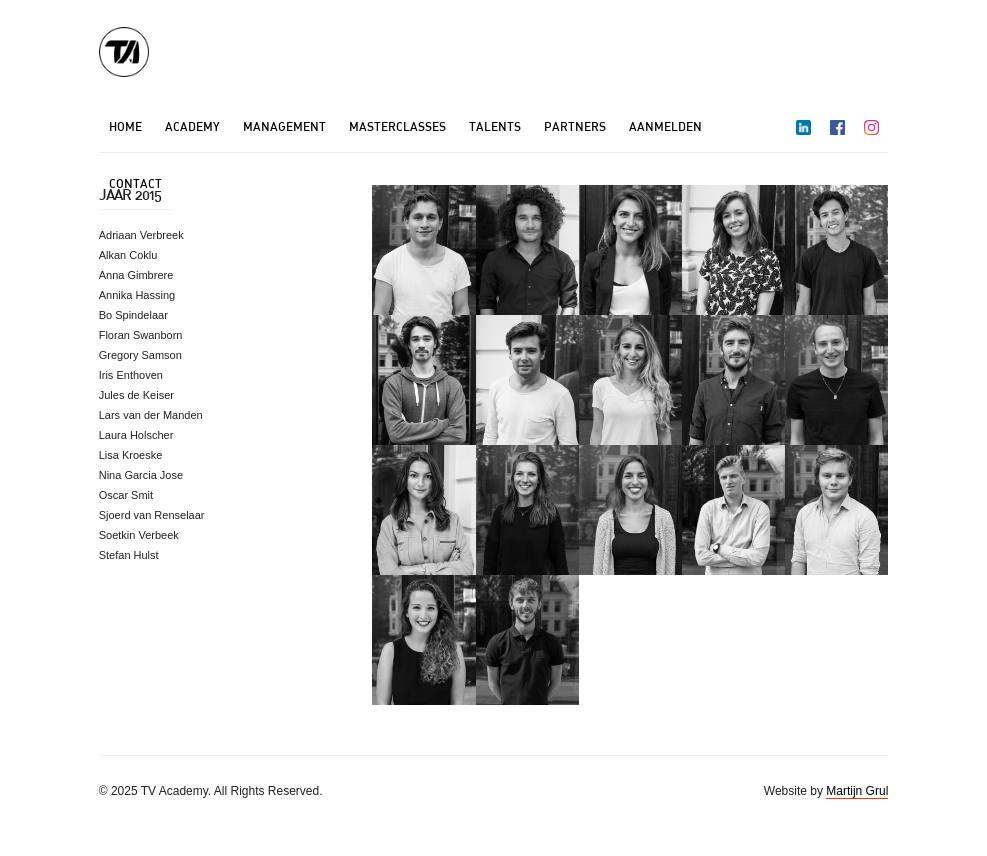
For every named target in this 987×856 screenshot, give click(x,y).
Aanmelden (665, 126)
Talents (495, 126)
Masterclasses (397, 126)
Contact (135, 183)
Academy (192, 126)
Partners (575, 126)
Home (125, 126)
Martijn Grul (857, 791)
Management (284, 126)
